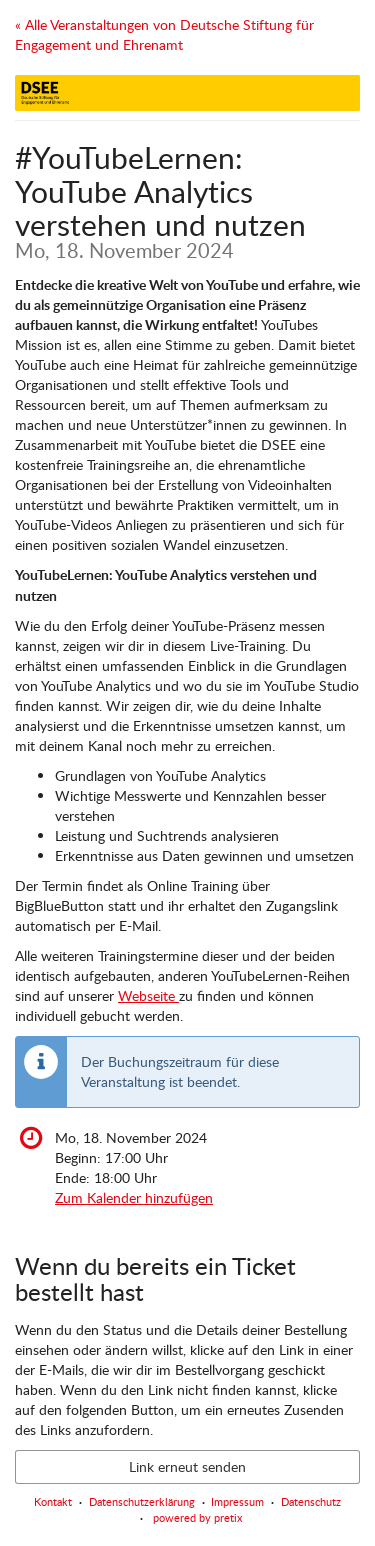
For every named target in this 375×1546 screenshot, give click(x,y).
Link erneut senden (187, 1466)
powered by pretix (197, 1517)
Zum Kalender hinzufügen (134, 1197)
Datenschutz (311, 1501)
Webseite (148, 995)
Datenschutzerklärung (142, 1501)
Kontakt (53, 1501)
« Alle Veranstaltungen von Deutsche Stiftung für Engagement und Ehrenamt (164, 34)
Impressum (237, 1501)
